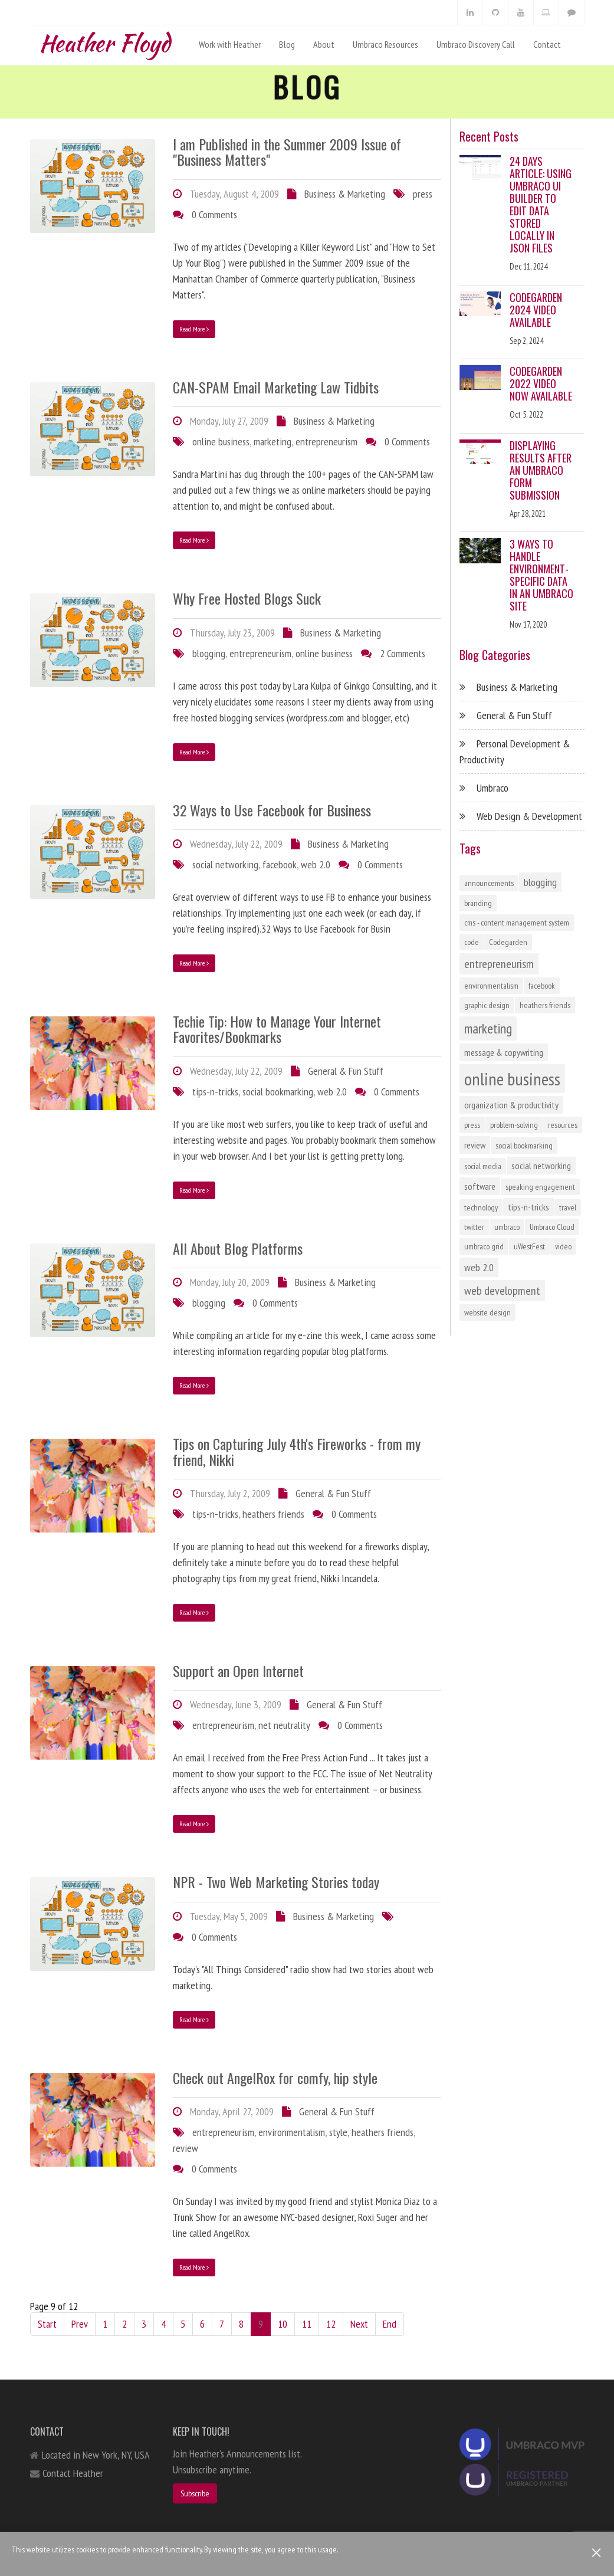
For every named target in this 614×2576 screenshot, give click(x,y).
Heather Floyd (104, 40)
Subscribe (194, 2493)
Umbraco (492, 788)
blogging (208, 653)
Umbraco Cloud (552, 1227)
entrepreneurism (326, 441)
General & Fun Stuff (345, 1071)
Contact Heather (72, 2473)
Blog (287, 44)
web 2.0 (315, 864)
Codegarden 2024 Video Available (536, 310)
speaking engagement (540, 1187)
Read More (194, 328)
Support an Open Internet (238, 1670)
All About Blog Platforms (238, 1248)
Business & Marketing (344, 194)
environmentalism (291, 2132)
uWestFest (529, 1246)
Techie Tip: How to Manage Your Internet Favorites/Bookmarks (277, 1028)
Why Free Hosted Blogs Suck (247, 598)
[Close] (596, 2552)
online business (220, 441)
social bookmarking (277, 1091)
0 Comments (214, 214)
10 (282, 2324)
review (185, 2148)
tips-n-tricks (215, 1091)
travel (567, 1207)
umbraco (507, 1227)
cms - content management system (516, 922)
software (479, 1186)
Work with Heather (230, 44)
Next (359, 2324)
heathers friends (273, 1514)
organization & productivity (511, 1105)
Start (47, 2324)
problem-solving (514, 1125)
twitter (474, 1227)
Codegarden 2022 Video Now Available (541, 383)
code (471, 942)
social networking (225, 864)
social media (482, 1166)
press (422, 194)
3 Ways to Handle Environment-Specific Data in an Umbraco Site (541, 574)
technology (481, 1207)
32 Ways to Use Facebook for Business (272, 810)
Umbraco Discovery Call (475, 44)
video (563, 1246)
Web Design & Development (529, 816)
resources (562, 1125)
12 (331, 2324)
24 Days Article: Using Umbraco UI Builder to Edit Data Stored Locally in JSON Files (541, 204)
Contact (547, 44)
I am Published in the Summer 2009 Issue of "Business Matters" (287, 151)
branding (478, 903)
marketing (272, 441)
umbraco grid (484, 1246)
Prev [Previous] (79, 2324)
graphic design (487, 1005)
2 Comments (402, 653)
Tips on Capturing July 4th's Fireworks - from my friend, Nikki (297, 1451)
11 (306, 2324)
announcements (489, 883)
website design (487, 1312)
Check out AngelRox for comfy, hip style (275, 2077)
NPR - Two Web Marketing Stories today (276, 1881)
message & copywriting (503, 1052)
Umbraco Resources (385, 44)
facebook (279, 864)
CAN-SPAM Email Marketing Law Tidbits (276, 387)
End (389, 2324)
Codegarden (508, 942)
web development (502, 1290)
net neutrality (284, 1725)
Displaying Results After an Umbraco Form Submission (541, 470)
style (338, 2132)
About (323, 44)
